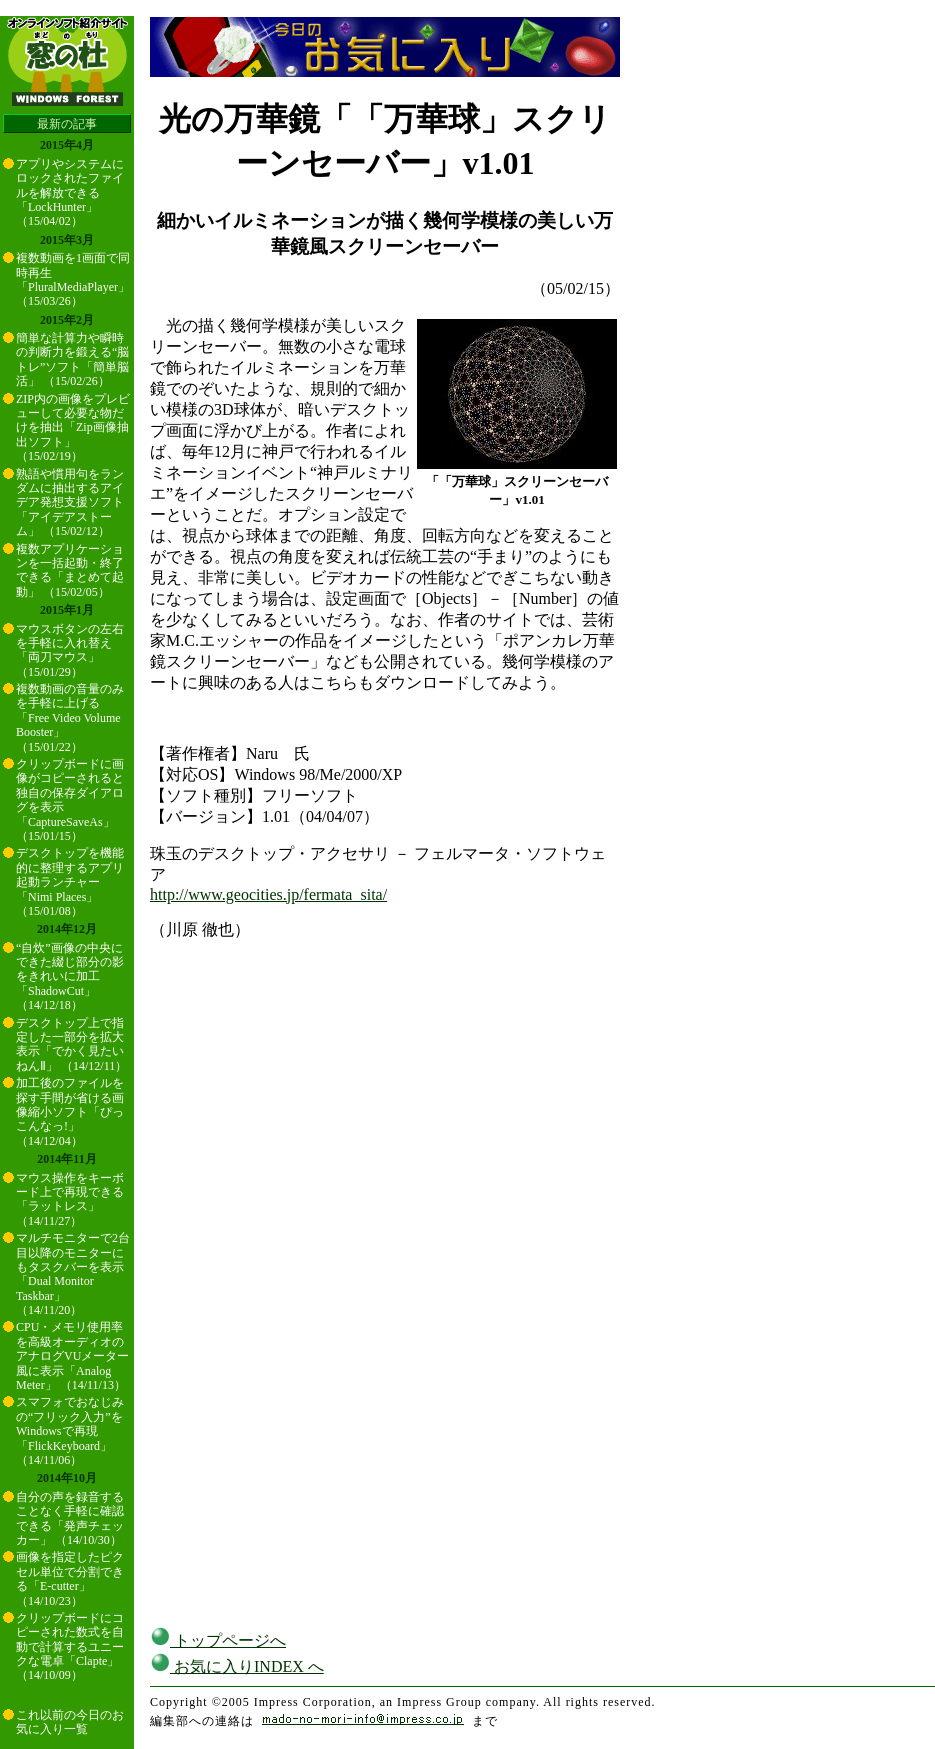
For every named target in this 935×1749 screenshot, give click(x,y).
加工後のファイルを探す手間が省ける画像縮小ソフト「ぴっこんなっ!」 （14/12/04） (70, 1112)
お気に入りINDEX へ (237, 1666)
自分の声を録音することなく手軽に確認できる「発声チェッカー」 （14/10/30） (70, 1518)
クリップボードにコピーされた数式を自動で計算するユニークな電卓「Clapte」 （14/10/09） (70, 1647)
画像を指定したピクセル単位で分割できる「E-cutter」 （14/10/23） (70, 1578)
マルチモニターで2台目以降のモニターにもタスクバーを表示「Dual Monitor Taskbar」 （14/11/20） (73, 1274)
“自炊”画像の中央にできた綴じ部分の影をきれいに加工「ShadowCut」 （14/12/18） (70, 977)
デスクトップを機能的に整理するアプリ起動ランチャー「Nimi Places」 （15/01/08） (70, 882)
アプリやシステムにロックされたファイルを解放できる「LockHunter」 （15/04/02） (70, 193)
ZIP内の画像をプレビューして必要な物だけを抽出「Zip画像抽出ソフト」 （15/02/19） (73, 428)
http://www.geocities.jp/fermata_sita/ (268, 894)
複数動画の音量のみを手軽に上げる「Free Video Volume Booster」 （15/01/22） (70, 718)
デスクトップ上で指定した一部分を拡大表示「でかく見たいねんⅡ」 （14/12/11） (71, 1044)
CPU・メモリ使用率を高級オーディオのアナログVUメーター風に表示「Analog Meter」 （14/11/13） (72, 1356)
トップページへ (218, 1640)
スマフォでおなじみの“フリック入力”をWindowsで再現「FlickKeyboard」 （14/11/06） (70, 1431)
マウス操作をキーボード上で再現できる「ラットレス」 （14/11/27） (70, 1199)
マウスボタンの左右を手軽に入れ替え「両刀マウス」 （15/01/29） (70, 650)
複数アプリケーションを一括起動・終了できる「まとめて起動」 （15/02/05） (70, 570)
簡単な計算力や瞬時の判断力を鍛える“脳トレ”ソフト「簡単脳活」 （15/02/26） (72, 359)
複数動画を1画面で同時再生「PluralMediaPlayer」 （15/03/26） (73, 279)
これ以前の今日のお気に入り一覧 (70, 1722)
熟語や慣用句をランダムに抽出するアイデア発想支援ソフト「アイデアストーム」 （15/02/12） (70, 503)
